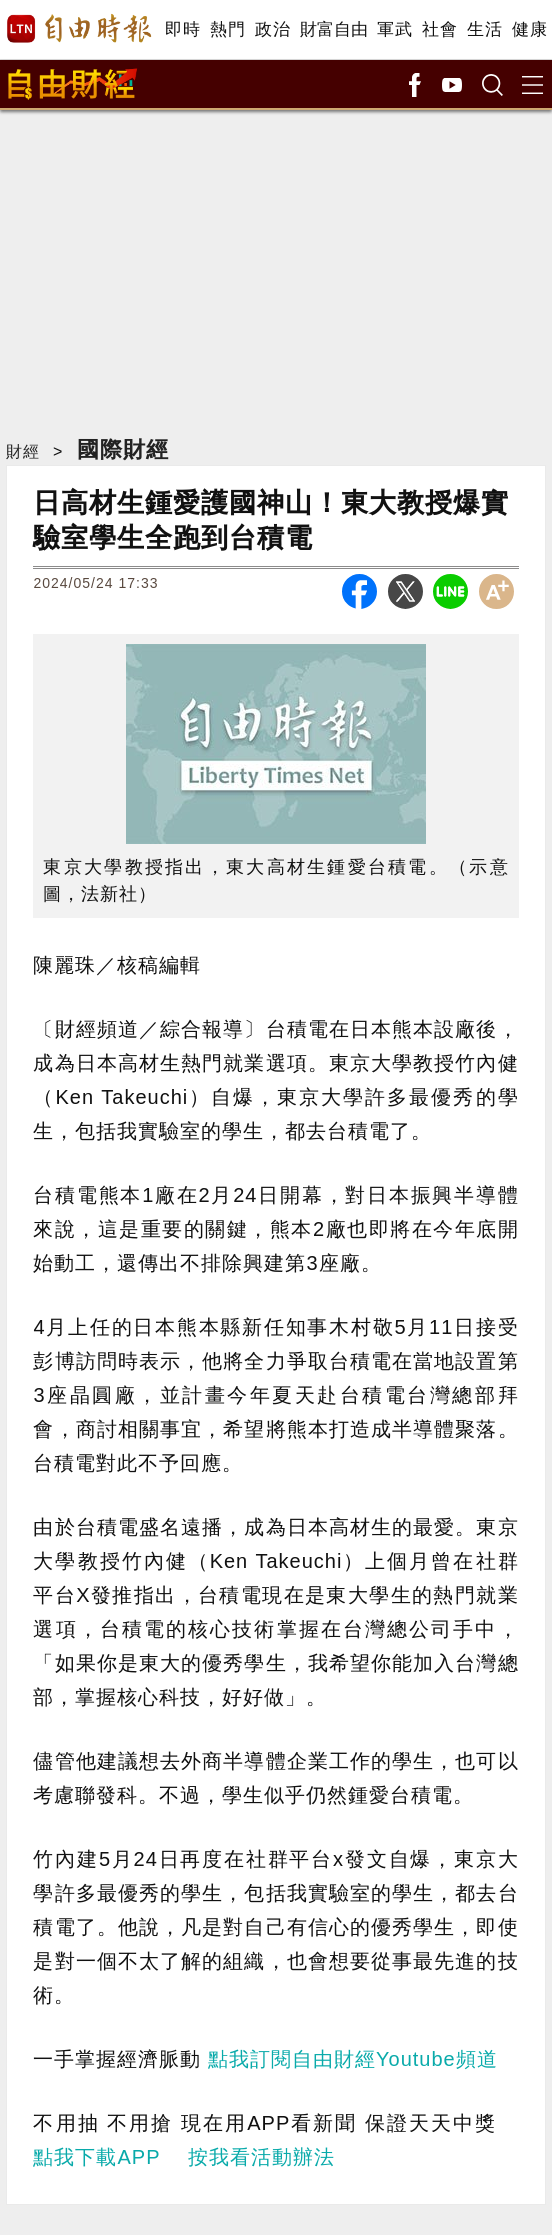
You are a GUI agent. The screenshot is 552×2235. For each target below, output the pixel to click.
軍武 (394, 29)
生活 (484, 29)
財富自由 (333, 29)
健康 (529, 29)
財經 (23, 451)
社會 (439, 29)
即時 (182, 29)
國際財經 (123, 449)
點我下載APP (96, 2157)
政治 (272, 29)
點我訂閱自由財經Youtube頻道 (353, 2059)
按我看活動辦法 (261, 2157)
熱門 (227, 29)
